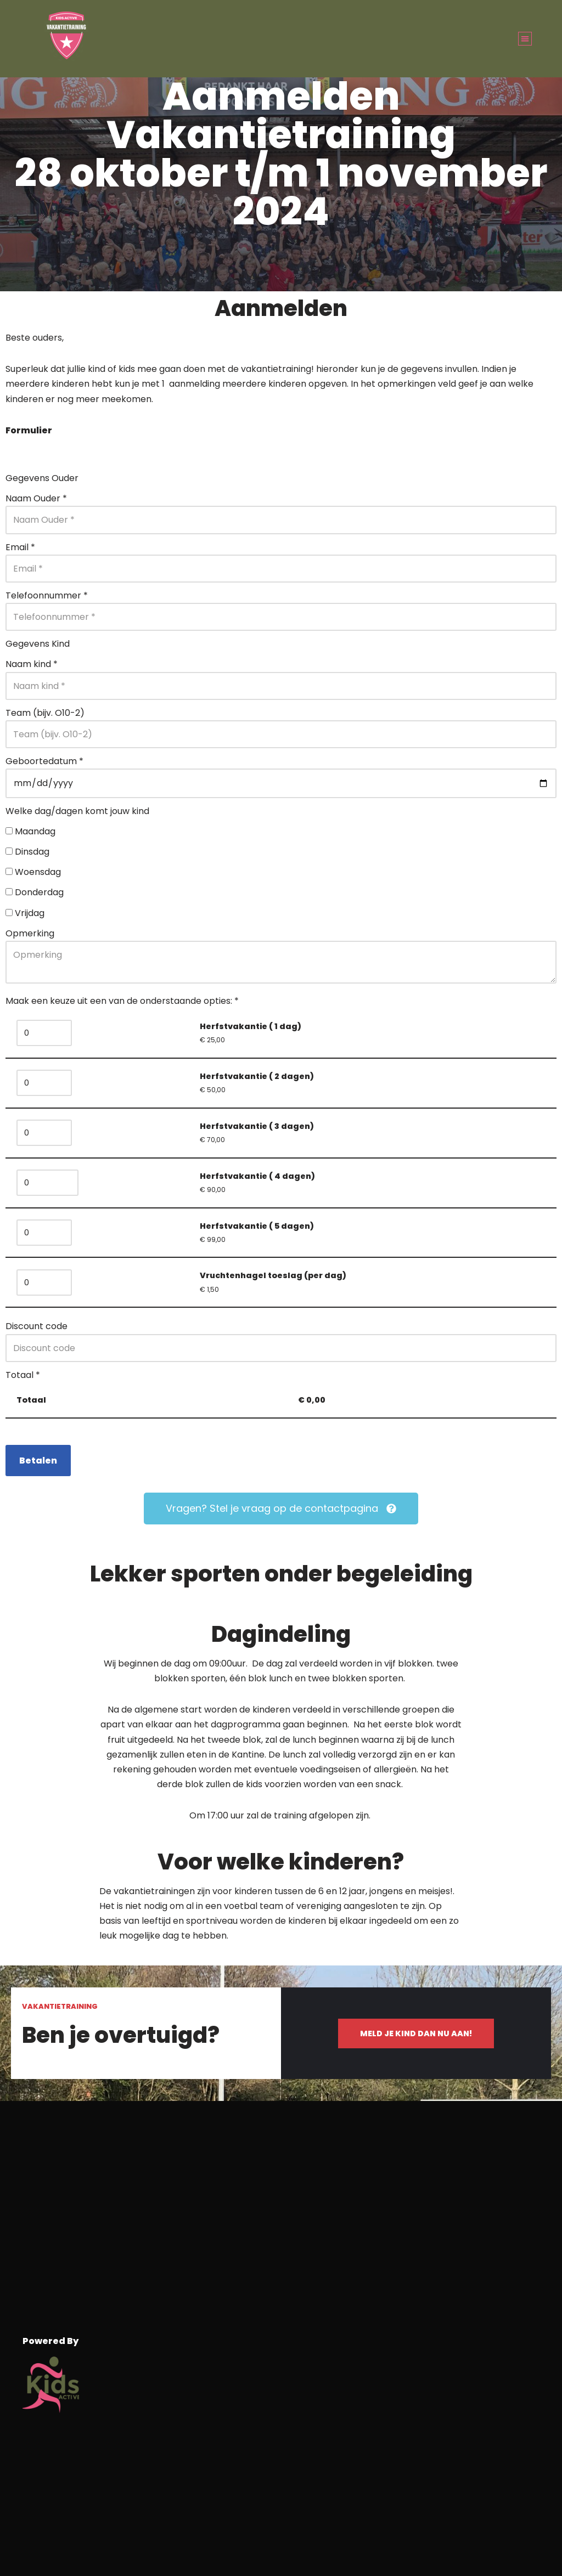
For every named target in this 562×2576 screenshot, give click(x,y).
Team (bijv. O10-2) (45, 713)
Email (20, 547)
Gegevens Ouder (41, 478)
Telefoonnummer (46, 595)
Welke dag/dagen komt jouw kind (77, 811)
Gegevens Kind (37, 643)
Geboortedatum (44, 761)
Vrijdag (29, 913)
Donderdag (39, 892)
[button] (525, 39)
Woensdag (38, 872)
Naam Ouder (36, 498)
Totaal (22, 1375)
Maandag (35, 831)
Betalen (38, 1460)
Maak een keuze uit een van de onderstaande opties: (122, 1001)
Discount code (36, 1326)
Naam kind (31, 664)
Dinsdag (32, 851)
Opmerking (29, 933)
